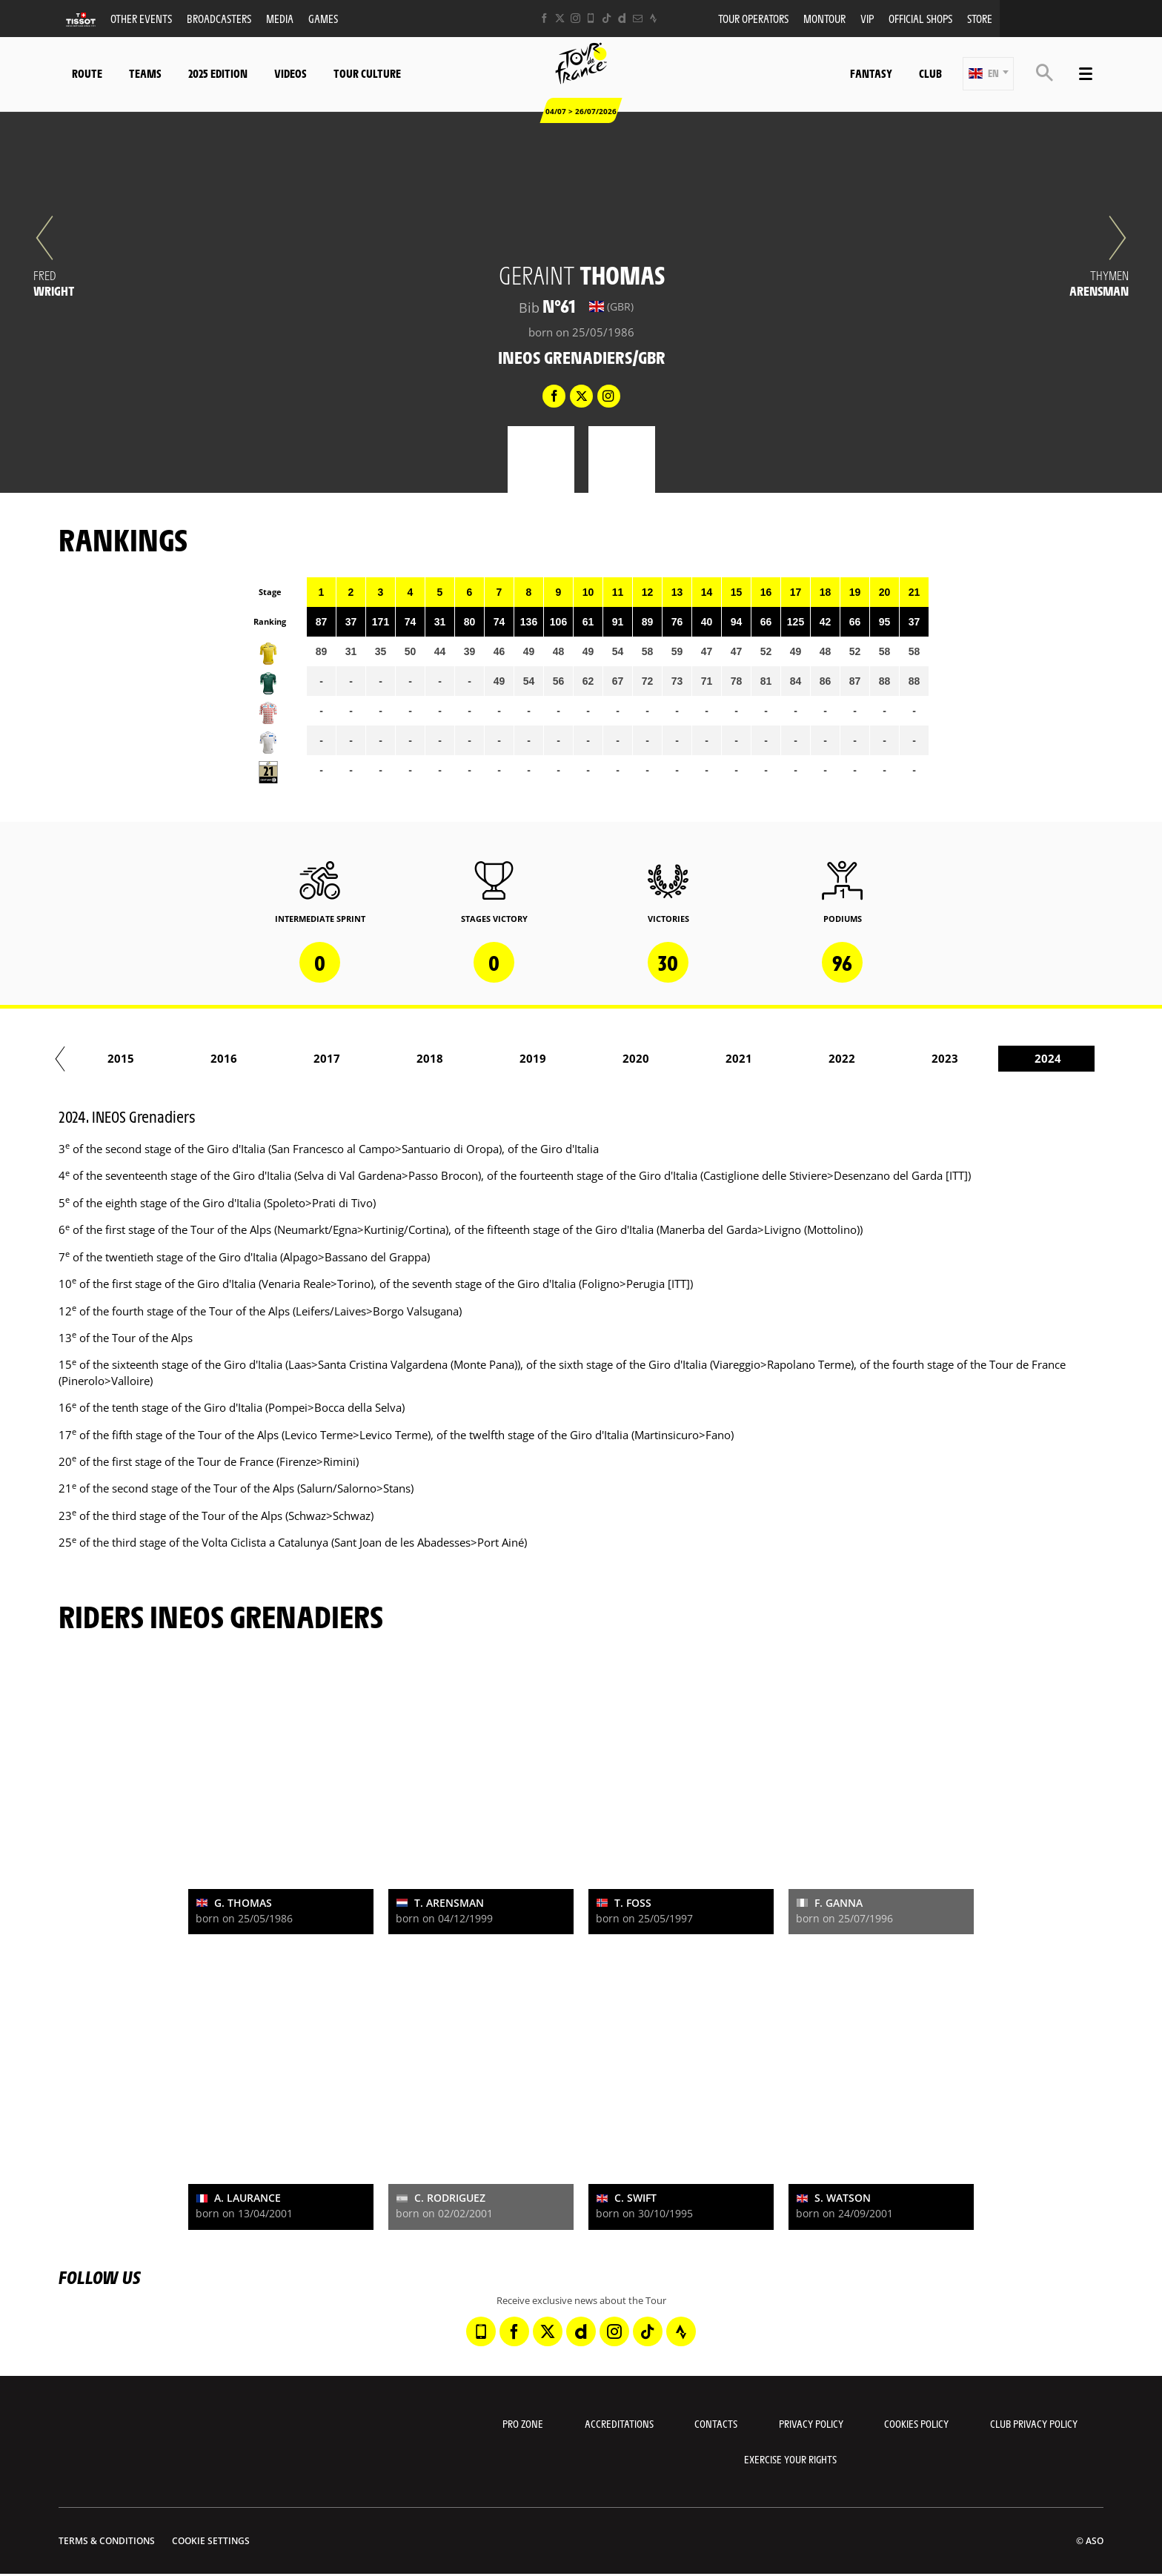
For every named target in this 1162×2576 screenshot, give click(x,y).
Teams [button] (145, 73)
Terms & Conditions (107, 2540)
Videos (290, 73)
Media (279, 18)
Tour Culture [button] (367, 73)
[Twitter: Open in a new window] (560, 18)
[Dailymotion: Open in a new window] (622, 18)
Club (930, 73)
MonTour (824, 18)
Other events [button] (141, 18)
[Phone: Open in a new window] (591, 18)
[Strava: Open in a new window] (653, 18)
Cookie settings (211, 2540)
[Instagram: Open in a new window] (575, 18)
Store (979, 18)
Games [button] (323, 18)
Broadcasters (219, 18)
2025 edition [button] (218, 73)
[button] (988, 73)
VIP (867, 18)
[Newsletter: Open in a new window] (637, 18)
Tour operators (753, 18)
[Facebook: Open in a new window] (544, 18)
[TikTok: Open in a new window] (606, 18)
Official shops (920, 18)
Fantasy (871, 73)
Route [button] (87, 73)
